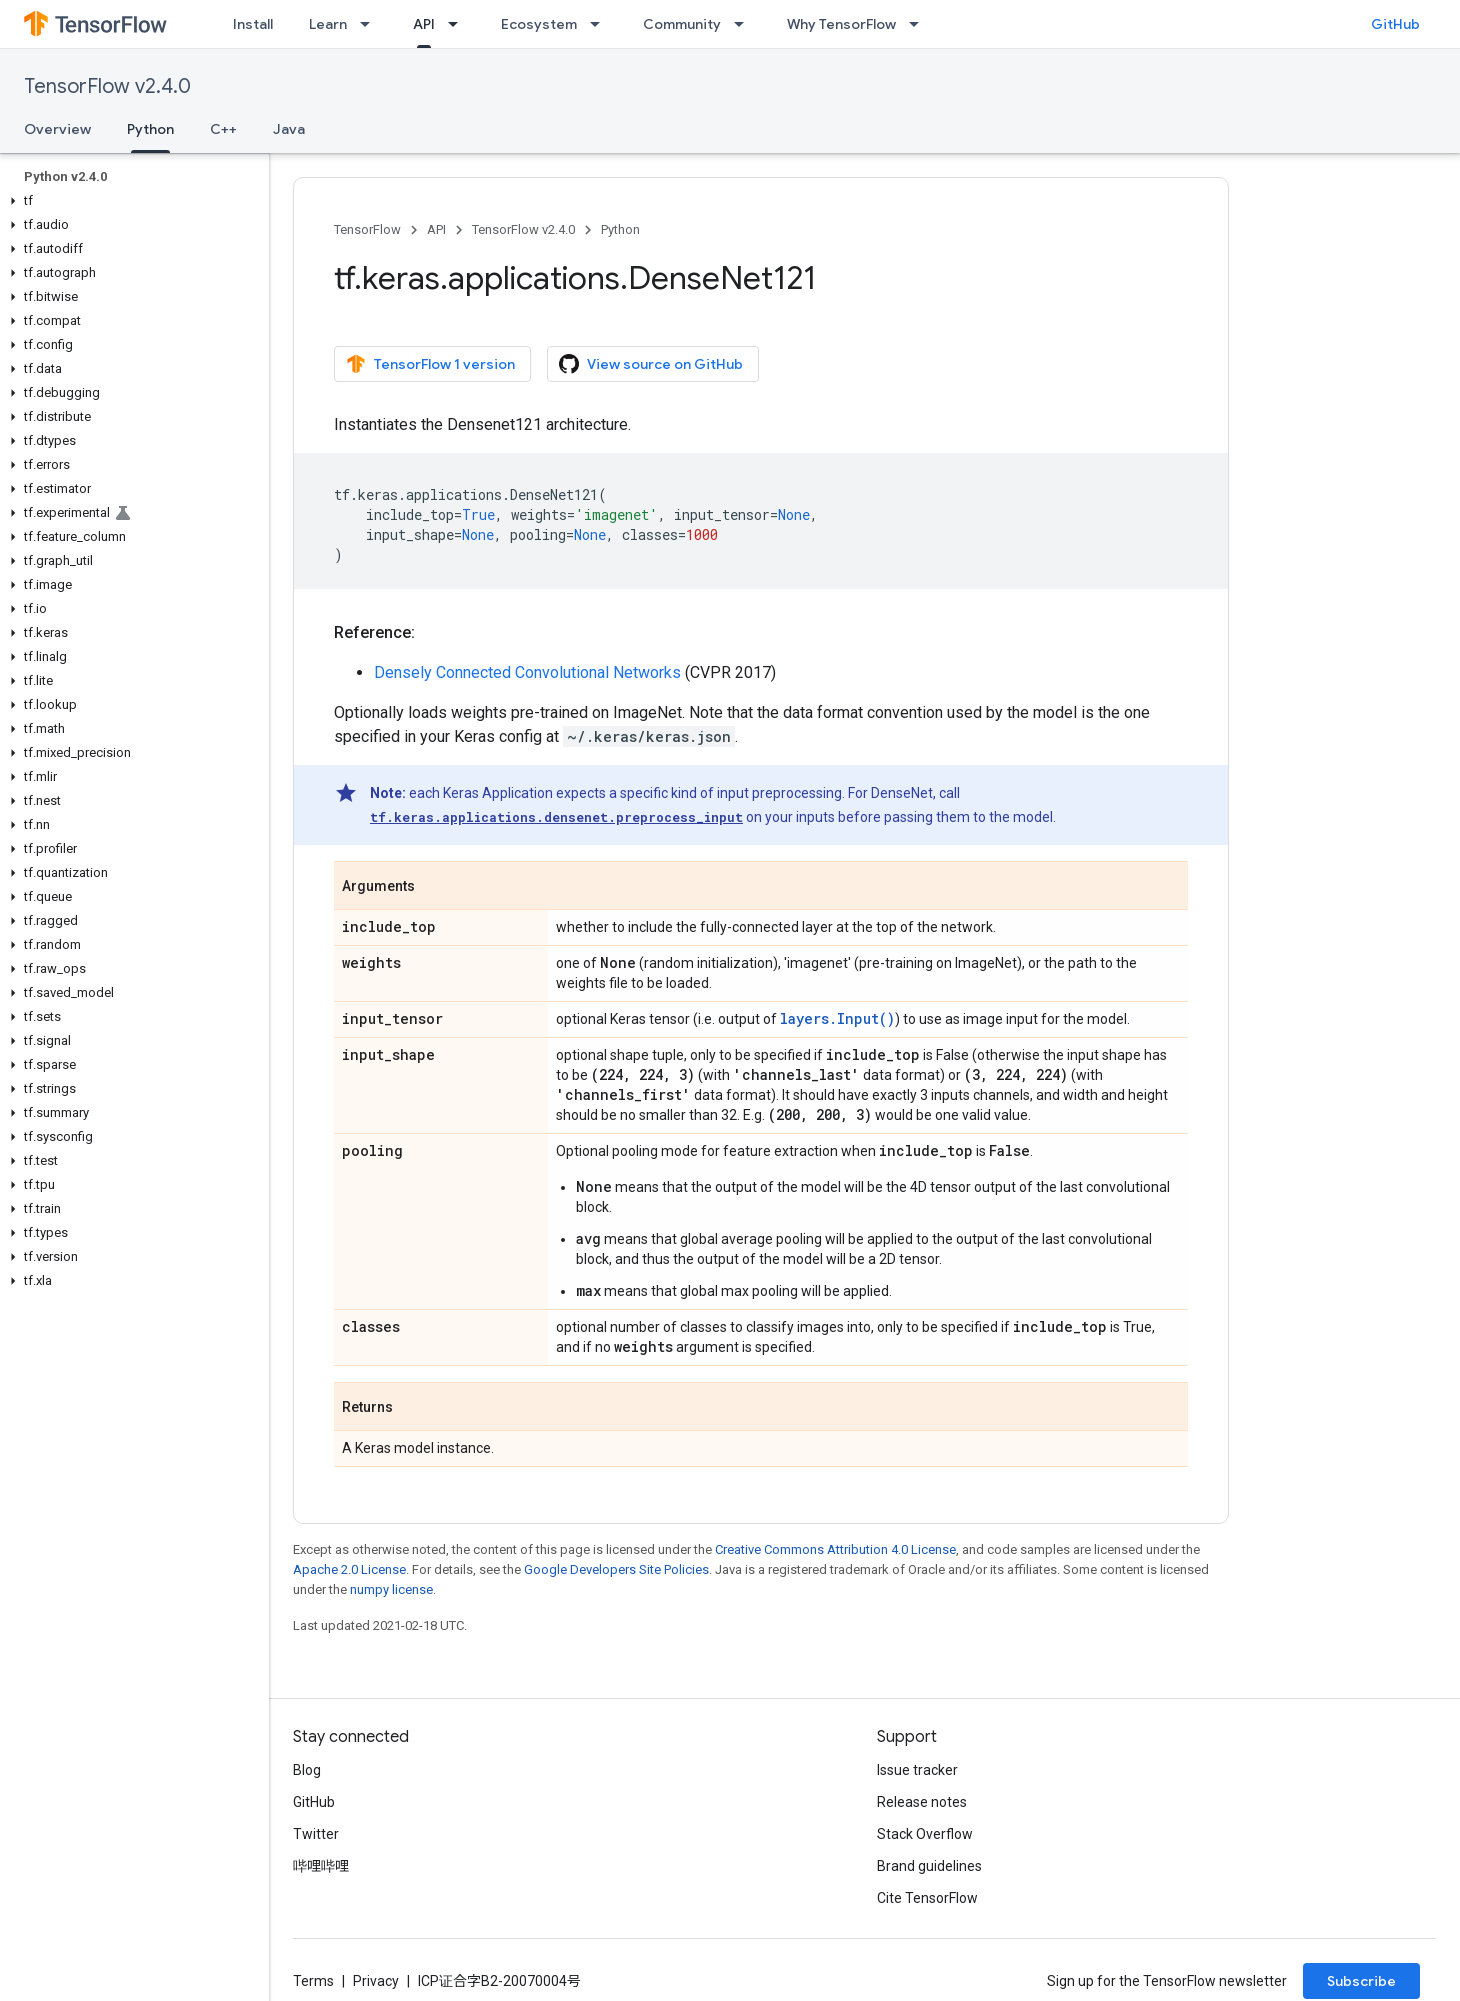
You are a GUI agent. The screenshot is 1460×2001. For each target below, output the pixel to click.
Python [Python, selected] (150, 129)
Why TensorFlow (841, 24)
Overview (57, 129)
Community (682, 24)
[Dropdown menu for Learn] (371, 24)
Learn (328, 24)
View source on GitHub (651, 364)
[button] (130, 201)
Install (253, 24)
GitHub (1395, 24)
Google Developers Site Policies (616, 1569)
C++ (223, 129)
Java (289, 129)
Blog (307, 1770)
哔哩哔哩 (321, 1866)
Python (620, 229)
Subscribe (1361, 1981)
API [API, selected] (424, 24)
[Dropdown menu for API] (459, 24)
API (436, 229)
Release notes (922, 1802)
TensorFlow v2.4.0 (107, 86)
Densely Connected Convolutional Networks (527, 672)
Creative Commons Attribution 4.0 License (835, 1549)
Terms (313, 1981)
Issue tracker (917, 1770)
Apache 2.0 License (349, 1569)
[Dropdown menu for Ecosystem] (601, 24)
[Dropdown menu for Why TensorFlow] (920, 24)
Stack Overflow (925, 1834)
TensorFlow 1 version (430, 364)
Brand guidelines (929, 1866)
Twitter (316, 1834)
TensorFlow (367, 229)
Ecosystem (539, 24)
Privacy (376, 1981)
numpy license (391, 1589)
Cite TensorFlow (927, 1898)
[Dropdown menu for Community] (745, 24)
